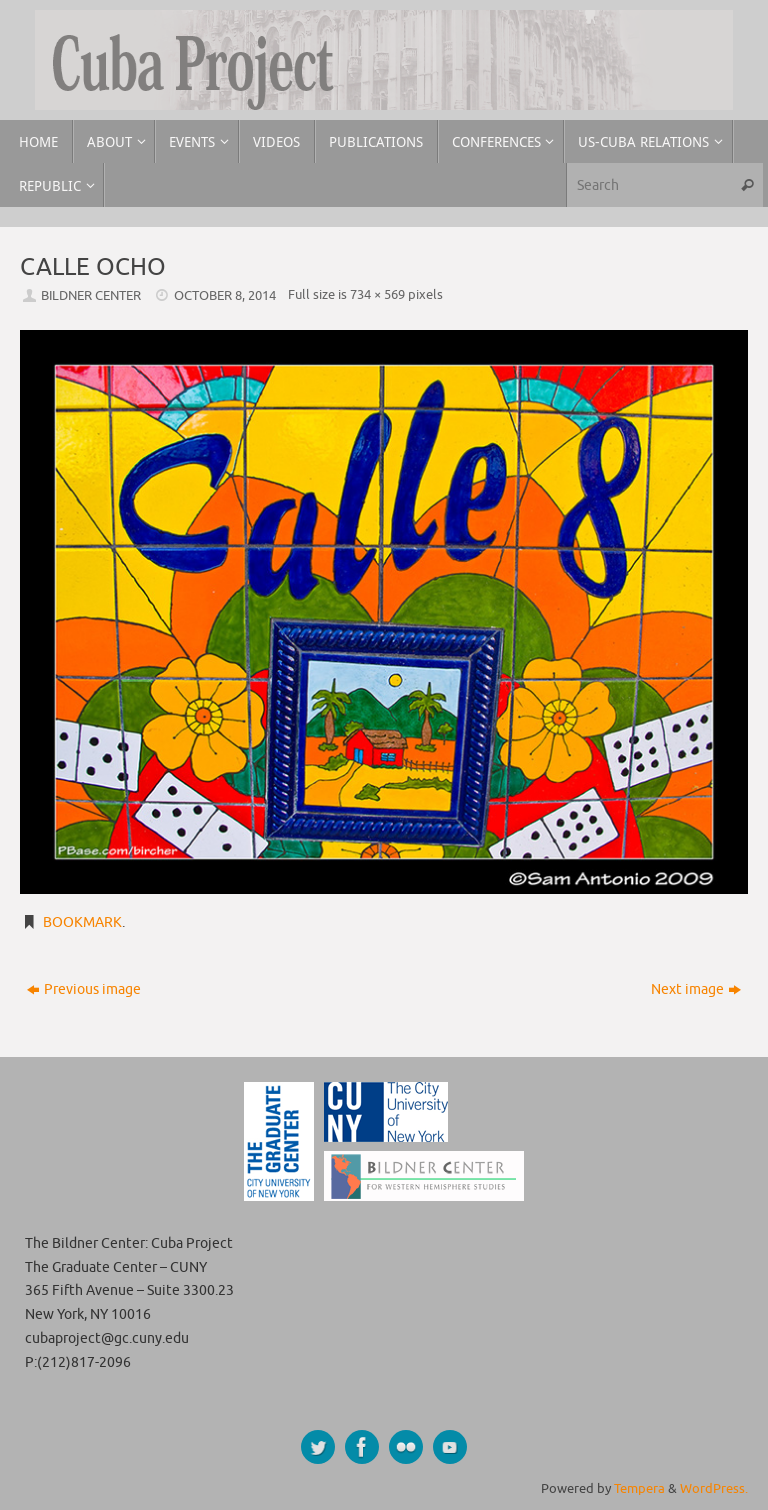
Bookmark (82, 922)
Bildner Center (91, 296)
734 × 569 (377, 295)
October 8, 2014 (225, 296)
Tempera (639, 1489)
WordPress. (714, 1489)
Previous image (84, 989)
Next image (696, 989)
